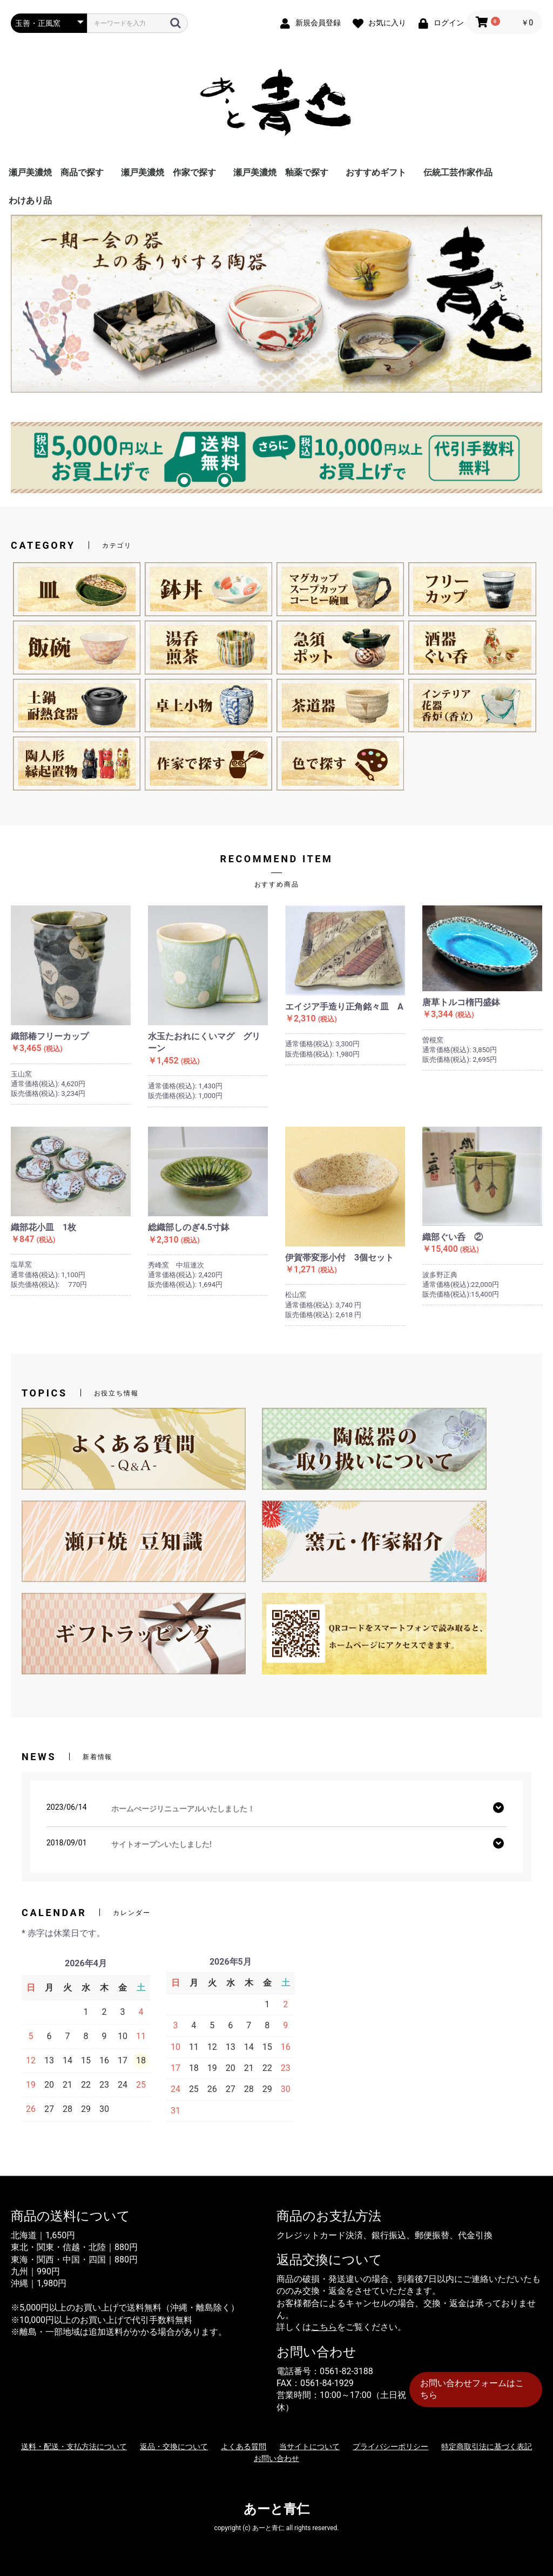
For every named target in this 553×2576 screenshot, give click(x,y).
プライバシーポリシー (390, 2446)
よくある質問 (243, 2446)
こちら (324, 2327)
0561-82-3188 (346, 2371)
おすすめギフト (376, 172)
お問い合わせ (276, 2458)
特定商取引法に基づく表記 (486, 2446)
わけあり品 (30, 200)
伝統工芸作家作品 (458, 172)
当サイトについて (309, 2446)
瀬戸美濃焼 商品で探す (56, 172)
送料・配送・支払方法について (74, 2446)
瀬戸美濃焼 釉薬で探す (280, 172)
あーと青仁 (276, 2509)
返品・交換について (174, 2446)
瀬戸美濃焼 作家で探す (168, 172)
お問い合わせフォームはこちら (472, 2389)
